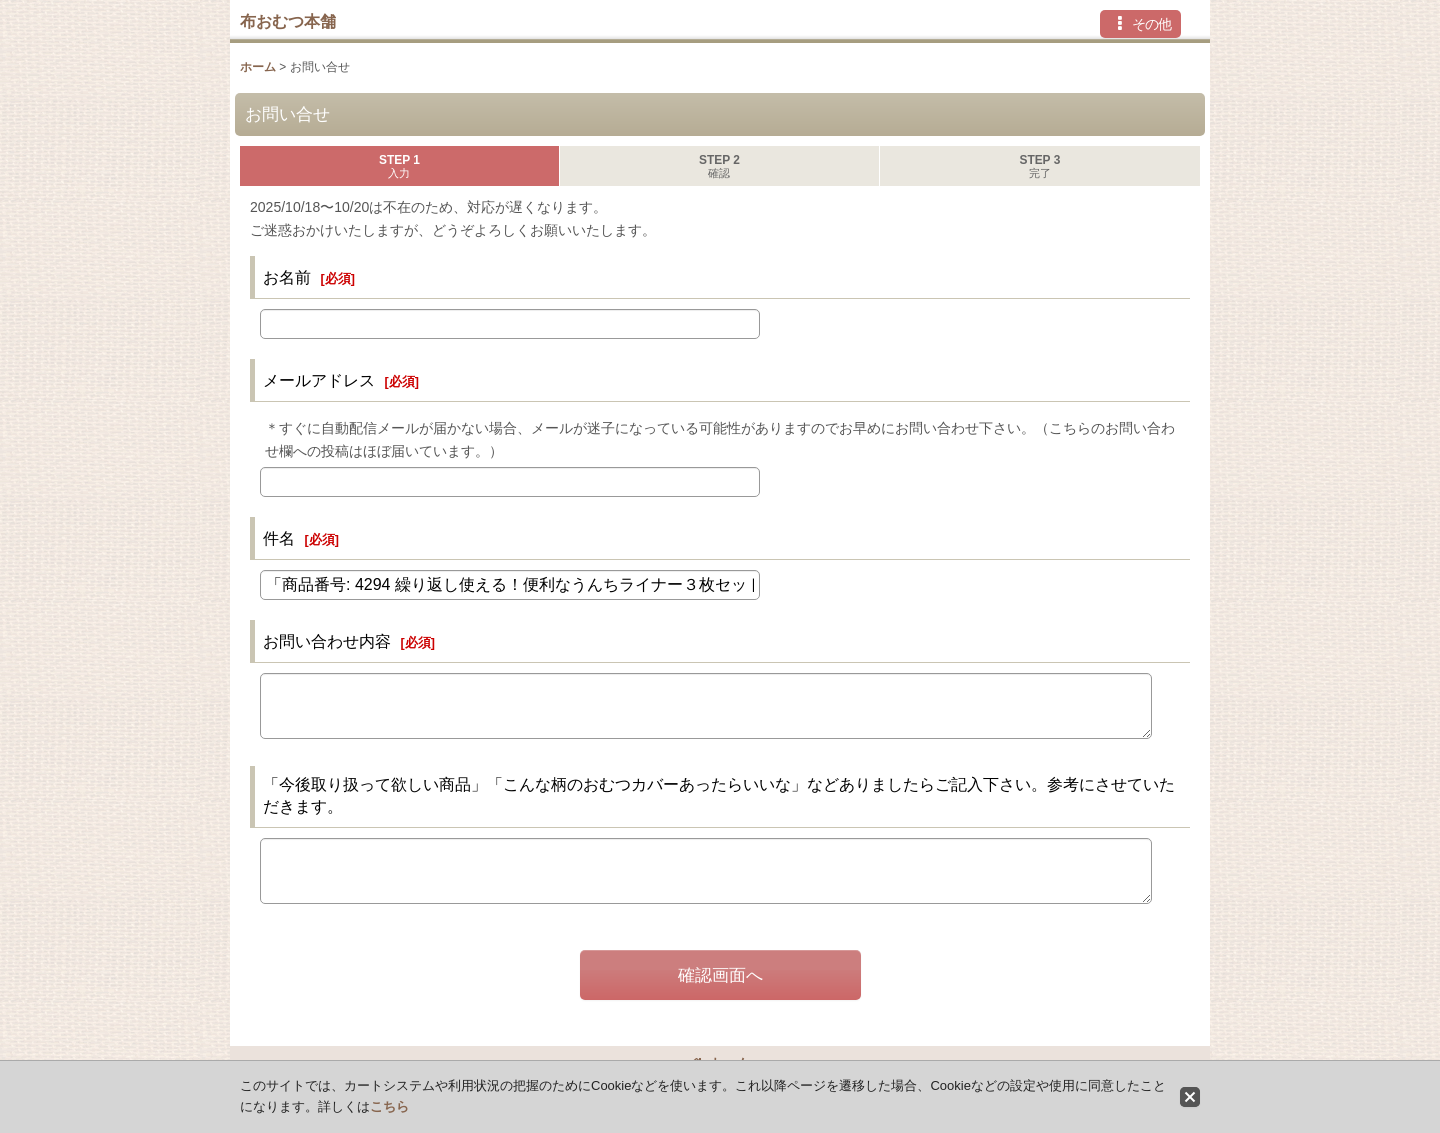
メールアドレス (319, 380)
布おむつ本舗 (288, 21)
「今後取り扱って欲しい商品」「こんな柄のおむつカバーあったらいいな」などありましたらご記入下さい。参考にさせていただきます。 (719, 795)
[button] (1140, 24)
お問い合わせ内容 (327, 641)
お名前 (287, 277)
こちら (389, 1106)
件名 (279, 538)
